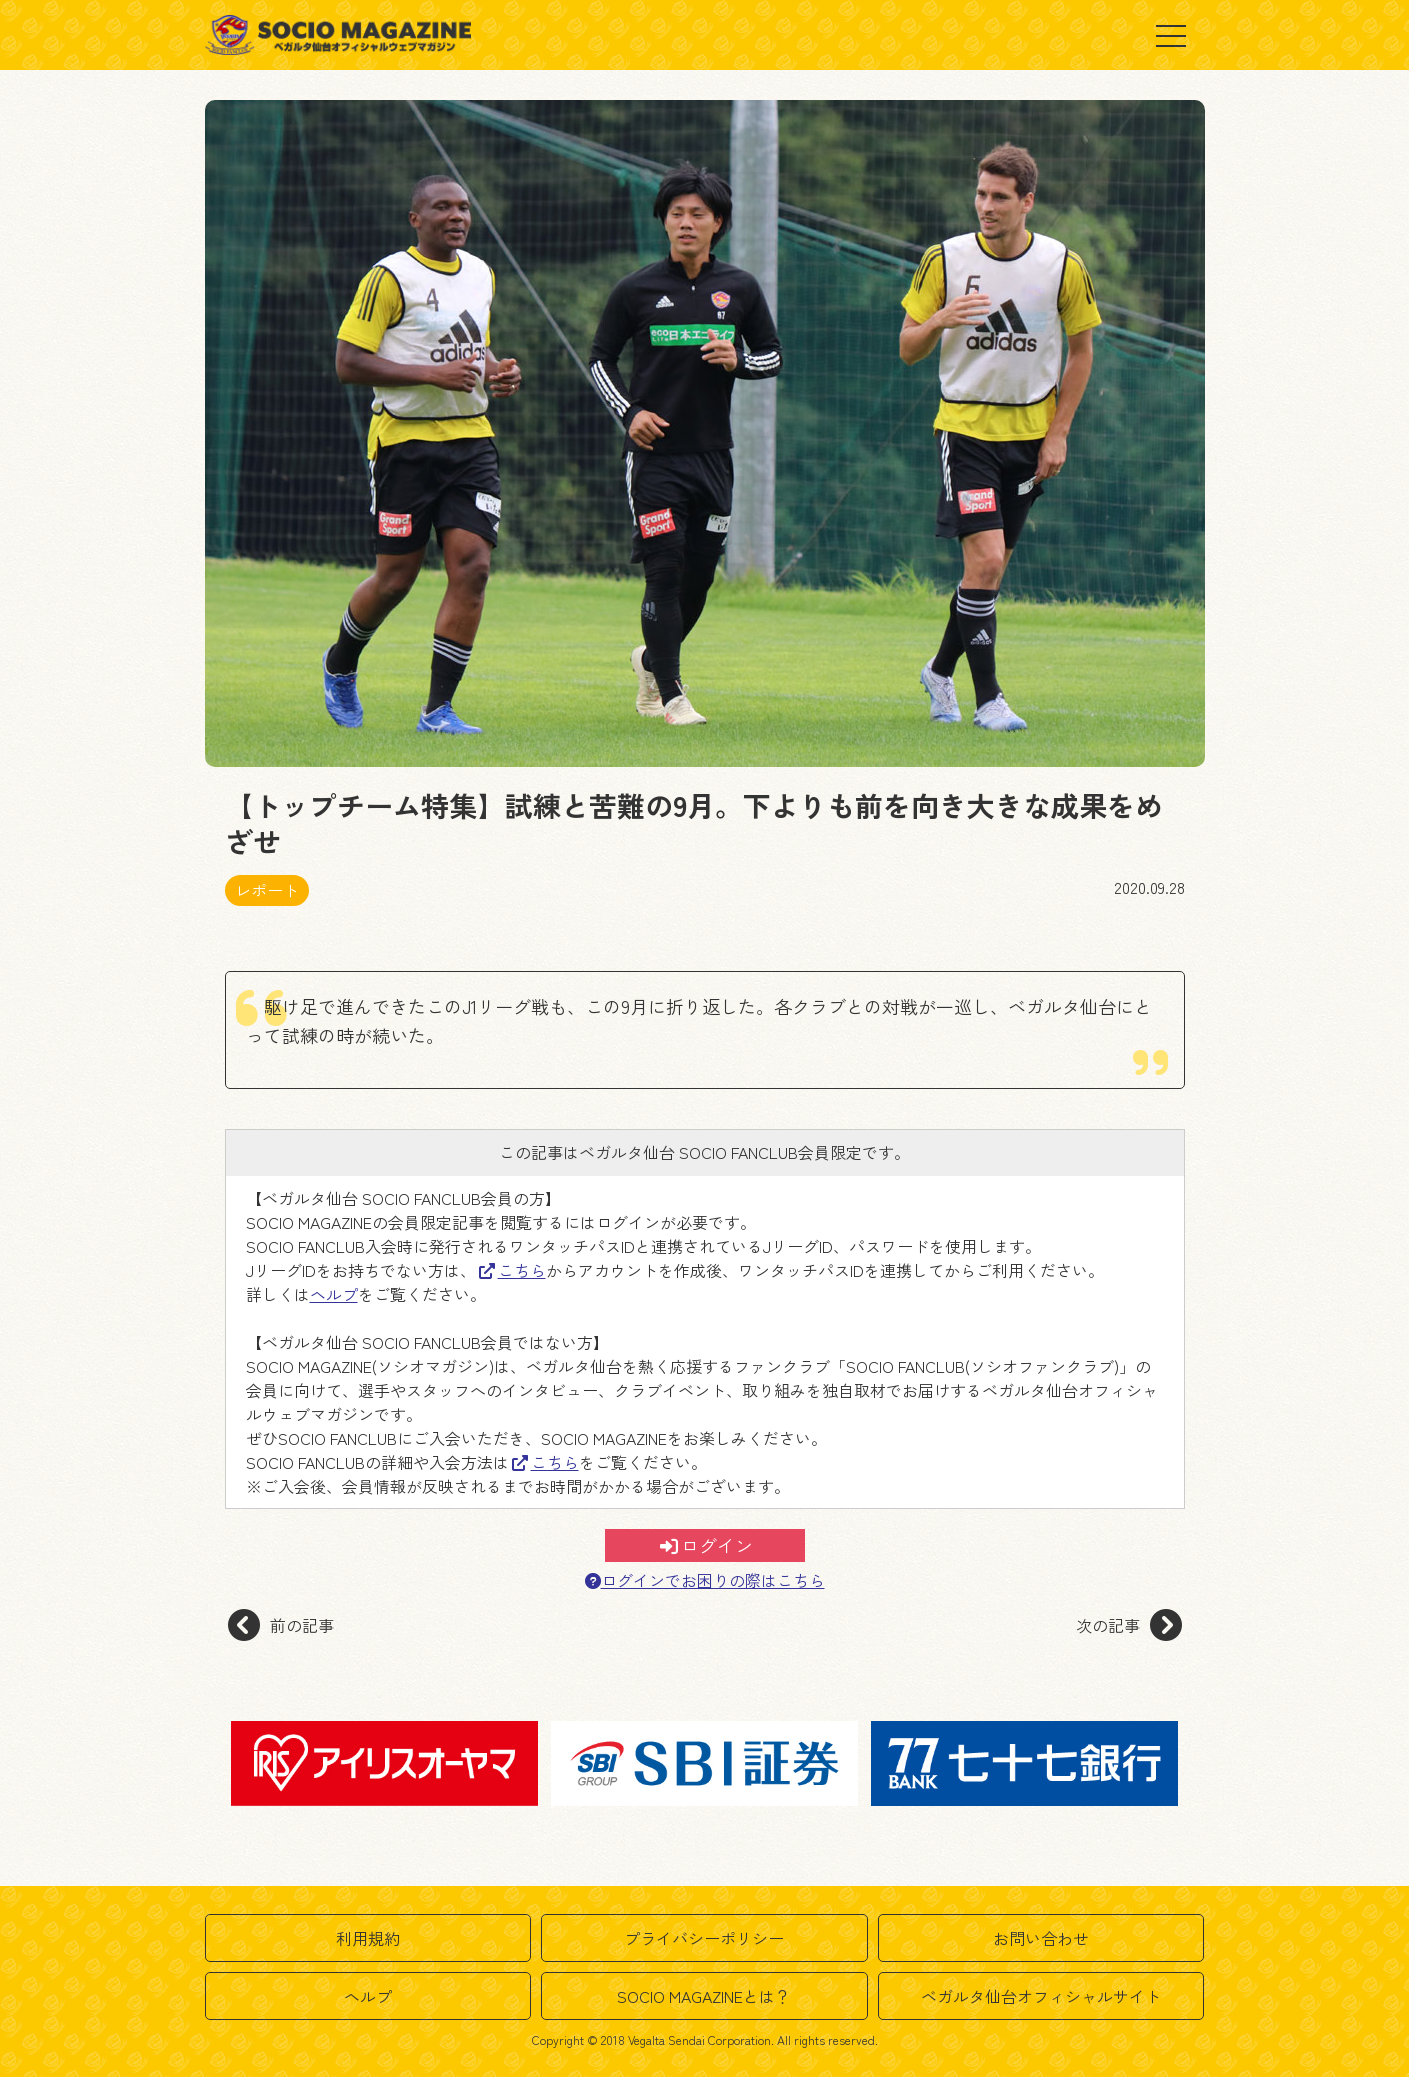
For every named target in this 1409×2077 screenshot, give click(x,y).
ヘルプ (334, 1294)
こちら (512, 1270)
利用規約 (368, 1938)
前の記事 (281, 1625)
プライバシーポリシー (704, 1938)
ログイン (706, 1545)
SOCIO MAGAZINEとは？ (704, 1996)
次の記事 (1129, 1625)
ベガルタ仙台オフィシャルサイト (1041, 1996)
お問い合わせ (1041, 1938)
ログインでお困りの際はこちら (705, 1580)
